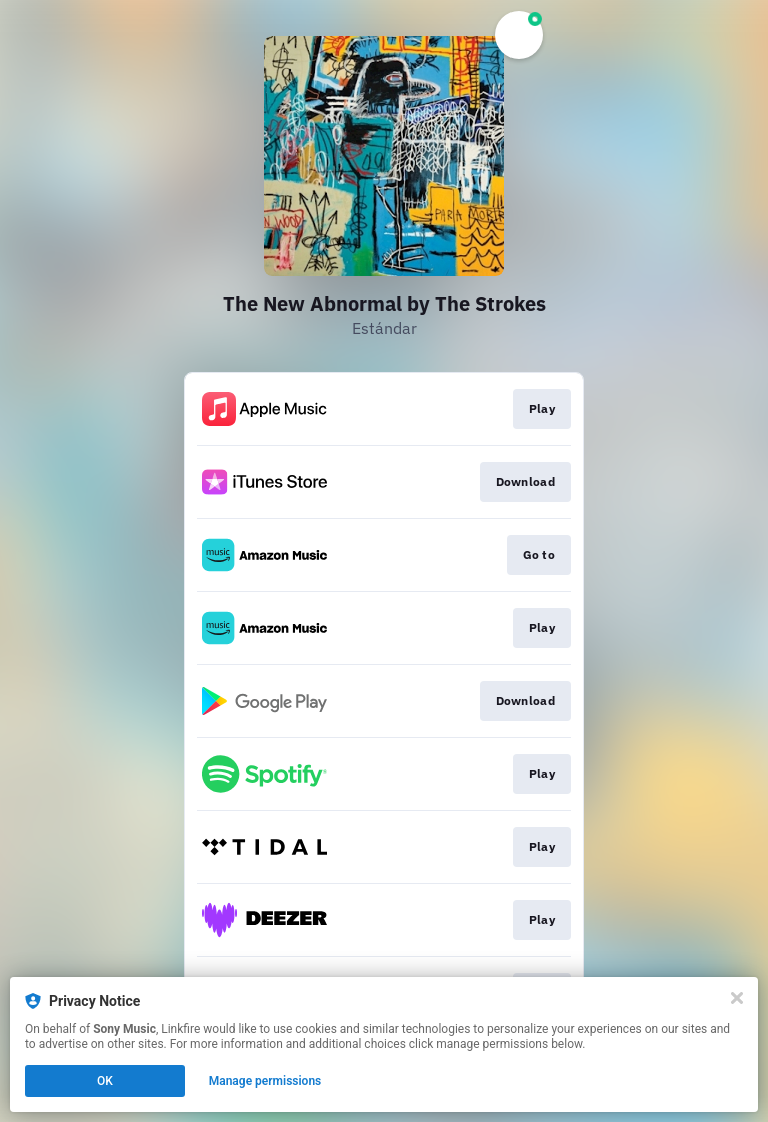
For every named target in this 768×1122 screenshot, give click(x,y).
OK (105, 1081)
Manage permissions (265, 1081)
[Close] (737, 998)
